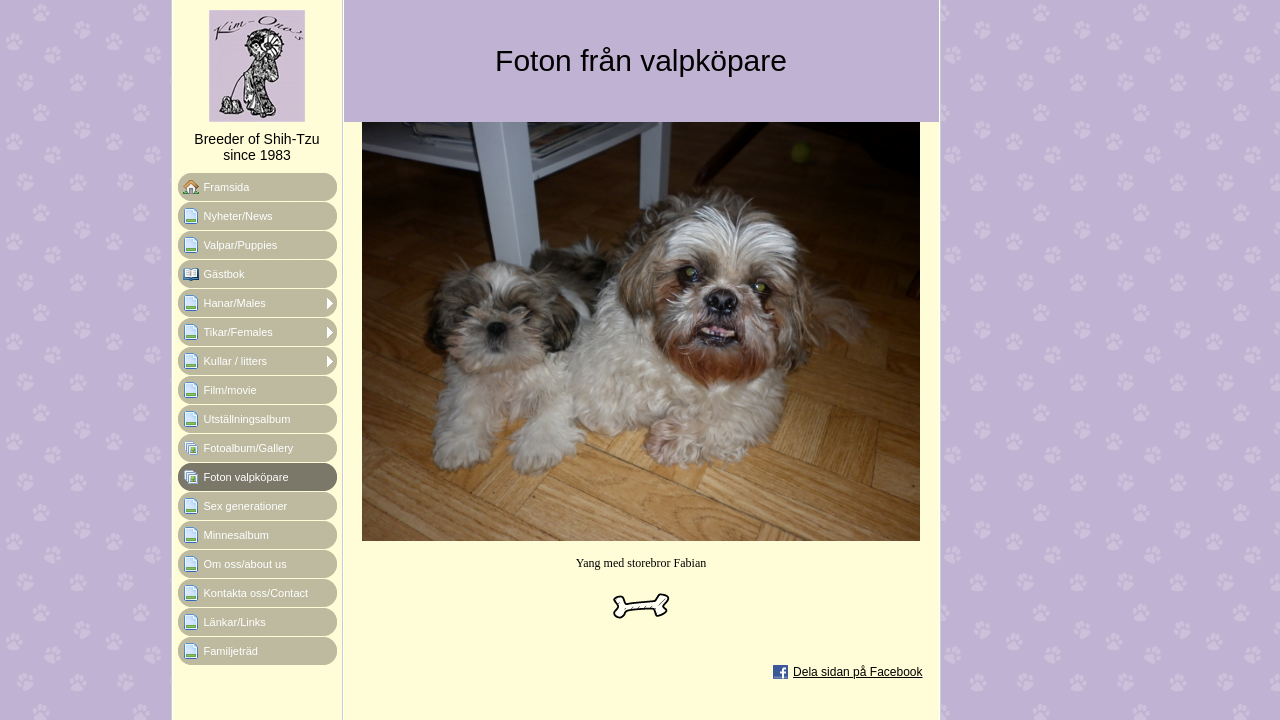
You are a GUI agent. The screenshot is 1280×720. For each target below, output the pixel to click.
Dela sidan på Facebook (857, 672)
